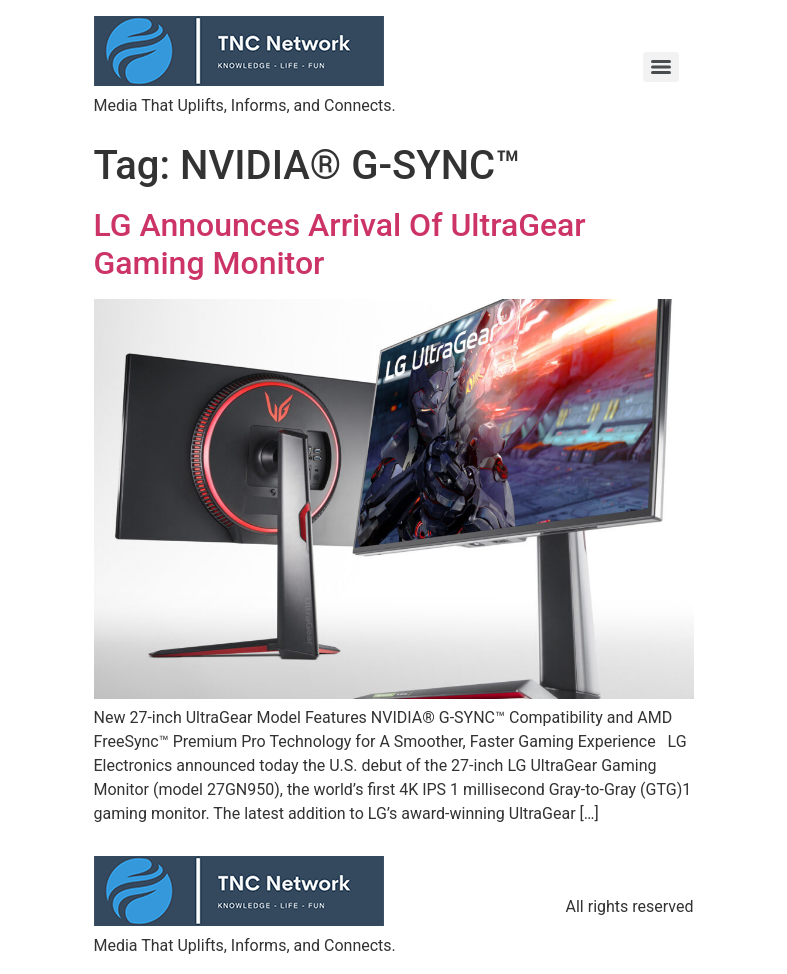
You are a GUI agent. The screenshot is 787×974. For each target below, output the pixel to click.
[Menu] (661, 67)
